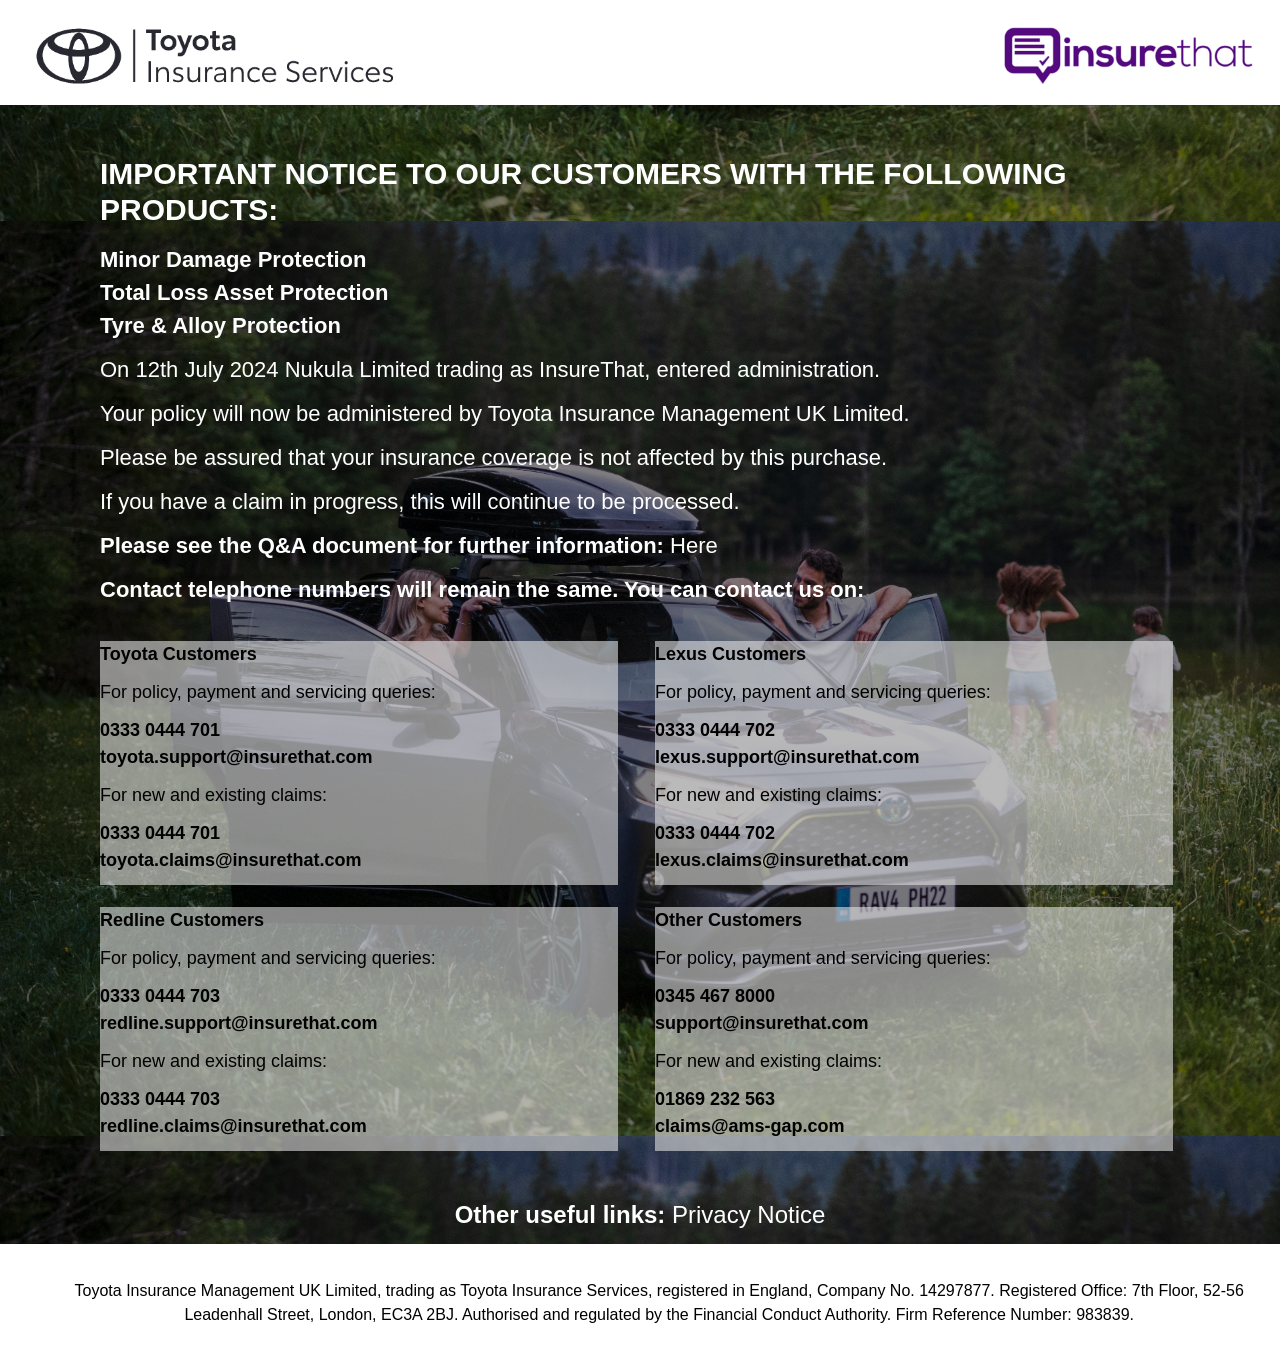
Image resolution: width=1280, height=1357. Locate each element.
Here (694, 545)
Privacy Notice (748, 1214)
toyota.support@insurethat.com (236, 757)
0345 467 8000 (715, 996)
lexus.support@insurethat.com (787, 757)
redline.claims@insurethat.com (233, 1126)
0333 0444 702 (715, 730)
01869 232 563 (715, 1099)
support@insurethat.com (762, 1023)
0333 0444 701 (160, 730)
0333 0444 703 (160, 996)
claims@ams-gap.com (750, 1126)
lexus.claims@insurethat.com (782, 860)
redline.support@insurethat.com (239, 1023)
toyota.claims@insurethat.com (231, 860)
